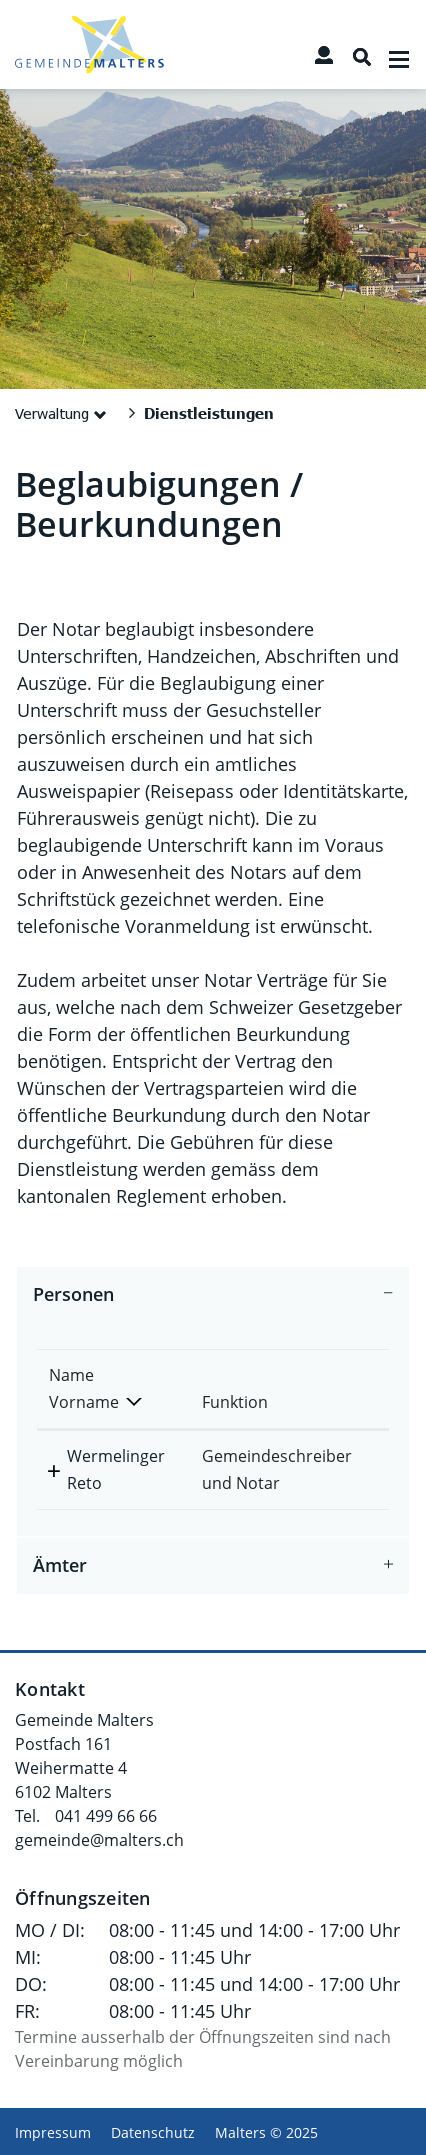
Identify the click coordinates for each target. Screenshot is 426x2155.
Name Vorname (84, 1388)
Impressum (53, 2132)
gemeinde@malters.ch (99, 1840)
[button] (64, 413)
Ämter (60, 1566)
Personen (73, 1295)
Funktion (235, 1402)
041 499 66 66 (106, 1816)
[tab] (213, 1295)
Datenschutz (153, 2132)
